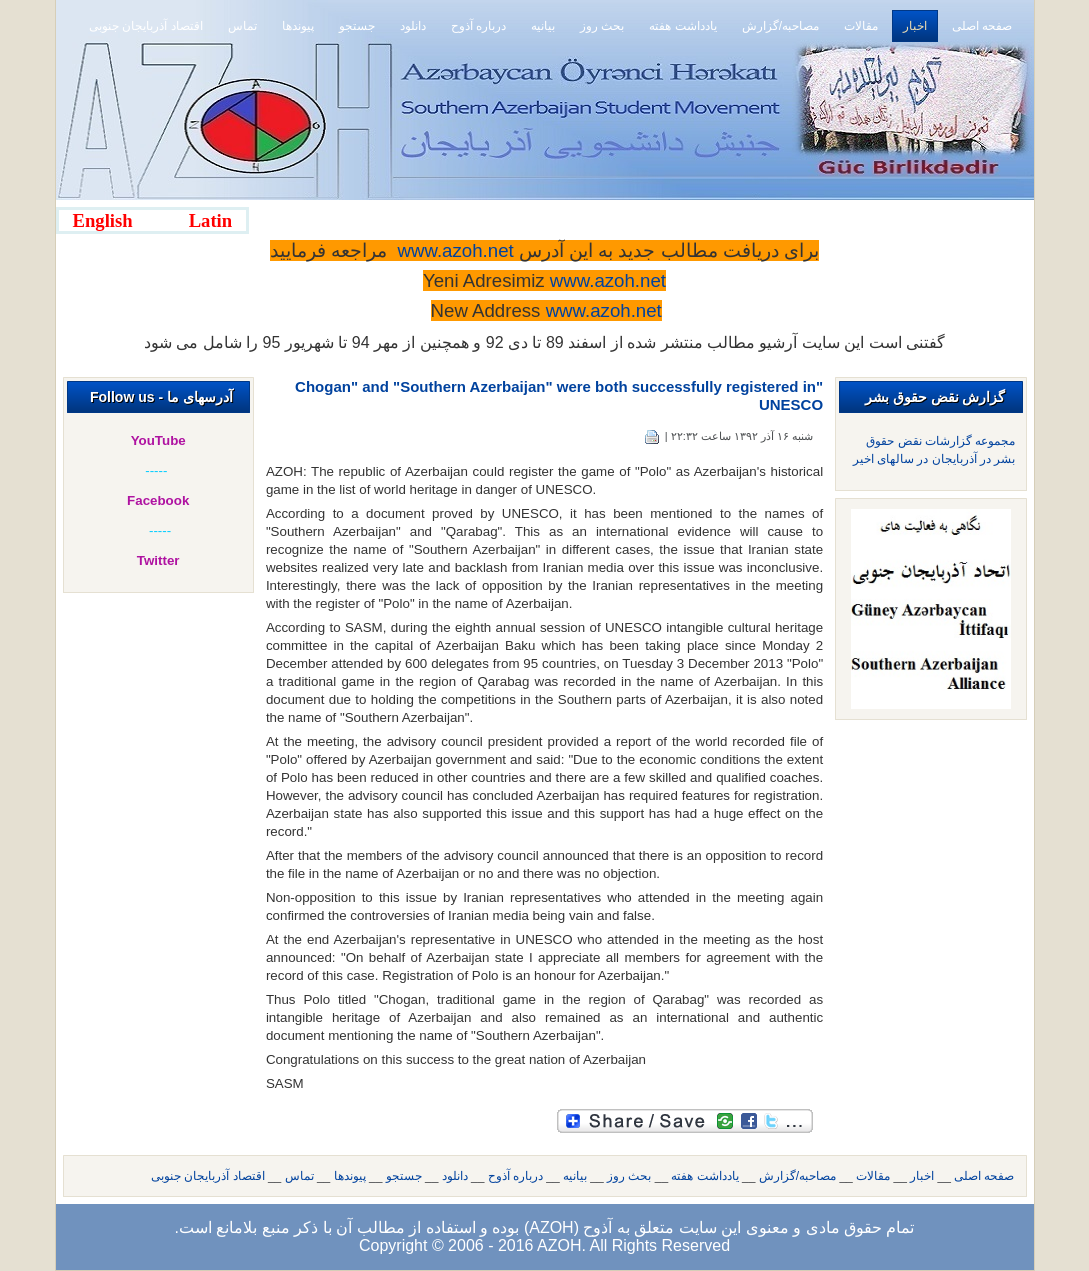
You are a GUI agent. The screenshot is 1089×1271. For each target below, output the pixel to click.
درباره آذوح (515, 1176)
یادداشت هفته (704, 1176)
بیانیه (575, 1176)
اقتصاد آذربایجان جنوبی (208, 1176)
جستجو (404, 1176)
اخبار (922, 1176)
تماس (299, 1176)
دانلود (455, 1176)
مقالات (873, 1176)
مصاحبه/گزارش (797, 1176)
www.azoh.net (604, 310)
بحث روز (629, 1176)
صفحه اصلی (984, 1176)
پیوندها (350, 1176)
